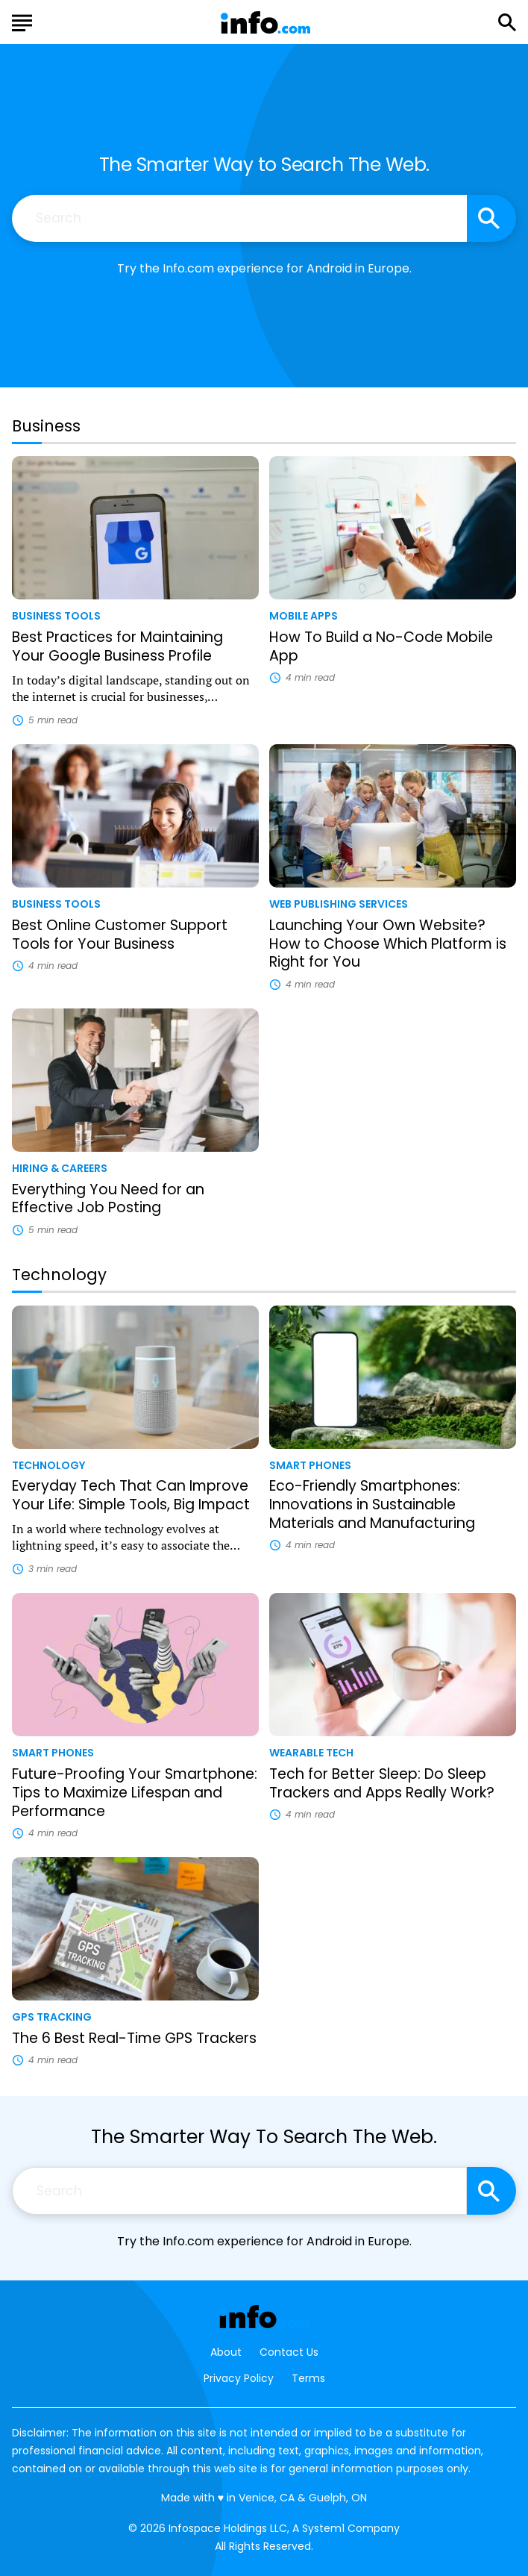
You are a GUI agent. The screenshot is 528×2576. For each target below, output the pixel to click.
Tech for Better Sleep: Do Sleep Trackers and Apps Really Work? (381, 1783)
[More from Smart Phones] (392, 1464)
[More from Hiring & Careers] (135, 1167)
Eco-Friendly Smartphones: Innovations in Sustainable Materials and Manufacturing (372, 1504)
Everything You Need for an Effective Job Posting (108, 1198)
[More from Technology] (135, 1464)
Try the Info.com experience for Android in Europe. (264, 268)
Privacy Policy (239, 2378)
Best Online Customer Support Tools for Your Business (119, 934)
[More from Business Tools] (135, 615)
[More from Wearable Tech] (392, 1752)
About (226, 2352)
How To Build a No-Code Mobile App (381, 646)
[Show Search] (507, 22)
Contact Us (289, 2352)
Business (46, 426)
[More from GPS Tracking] (135, 2016)
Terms (308, 2378)
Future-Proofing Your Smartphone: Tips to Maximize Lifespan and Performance (134, 1792)
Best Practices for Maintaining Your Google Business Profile (117, 646)
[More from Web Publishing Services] (392, 903)
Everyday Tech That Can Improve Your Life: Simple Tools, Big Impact (131, 1495)
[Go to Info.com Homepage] (265, 22)
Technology (59, 1275)
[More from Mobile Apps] (392, 615)
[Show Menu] (22, 21)
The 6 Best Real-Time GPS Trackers (134, 2038)
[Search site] (491, 218)
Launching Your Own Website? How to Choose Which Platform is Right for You (387, 944)
